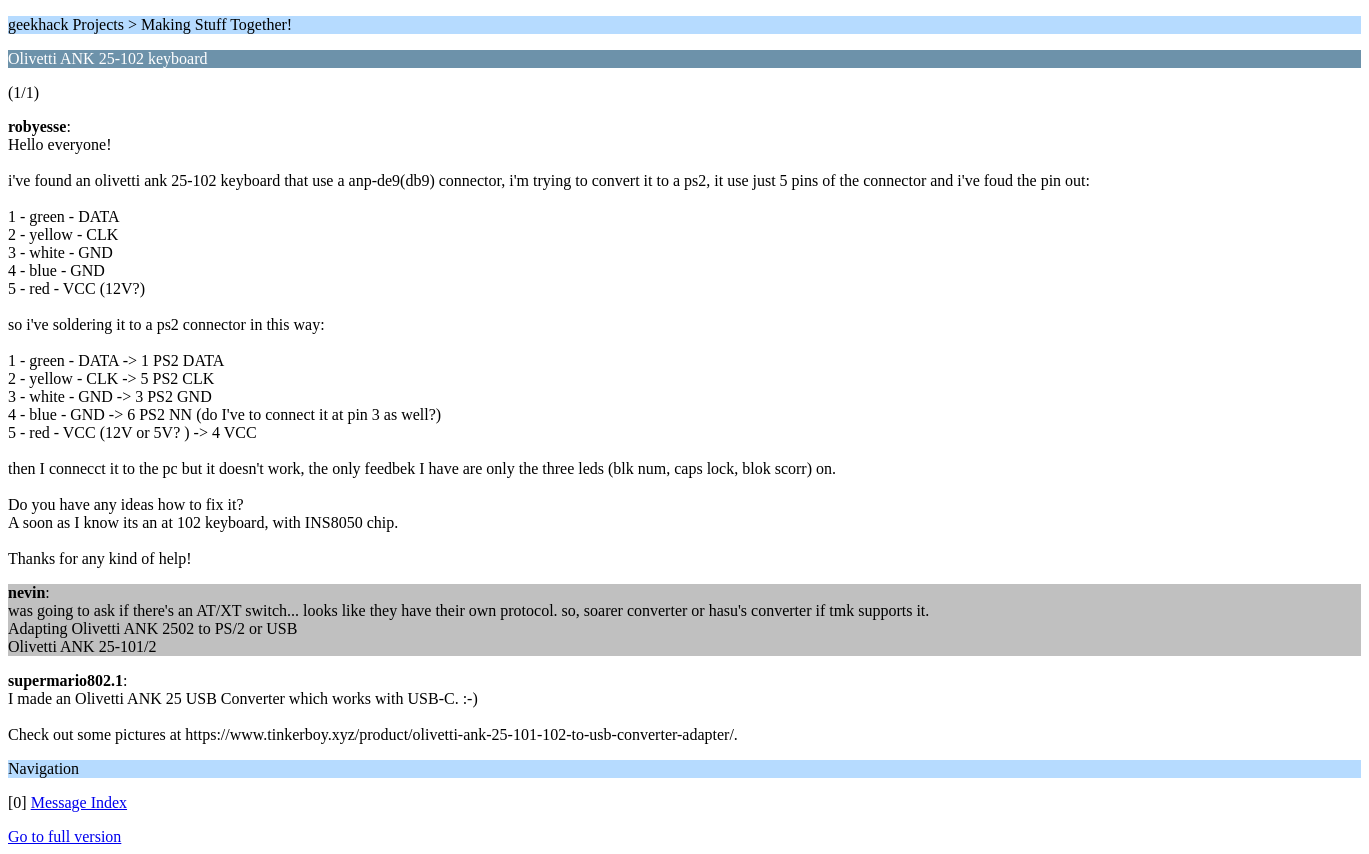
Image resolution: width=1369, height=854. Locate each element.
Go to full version (64, 836)
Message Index (79, 802)
